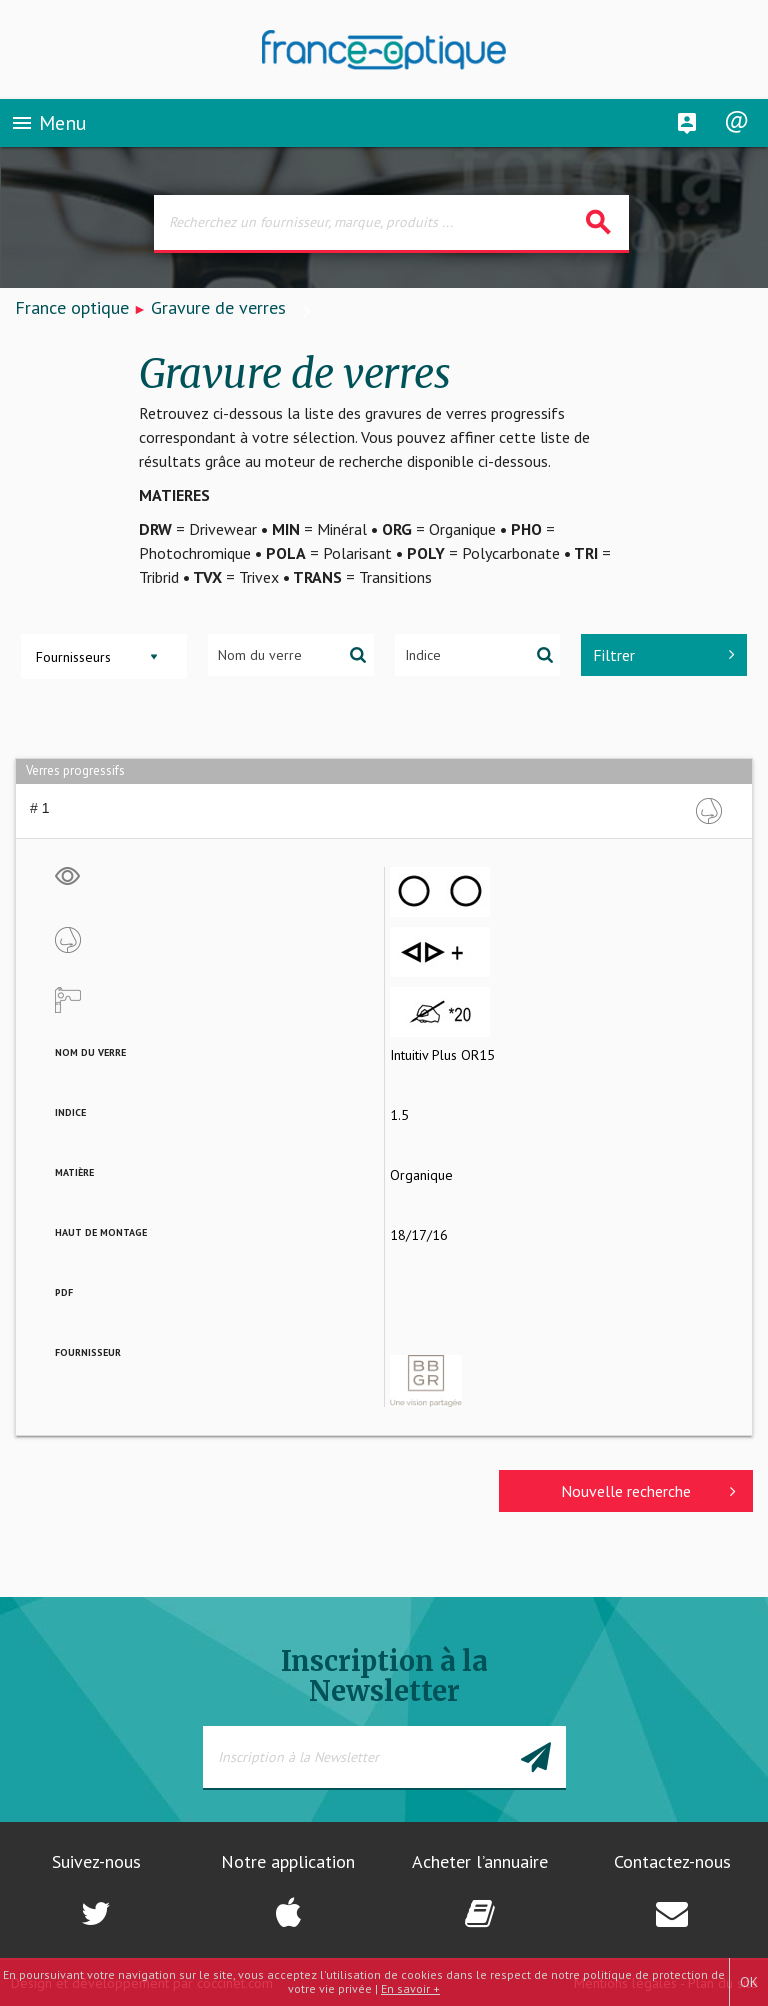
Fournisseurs (73, 657)
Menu (48, 124)
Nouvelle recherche (648, 1491)
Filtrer (664, 655)
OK (749, 1982)
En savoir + (410, 1988)
